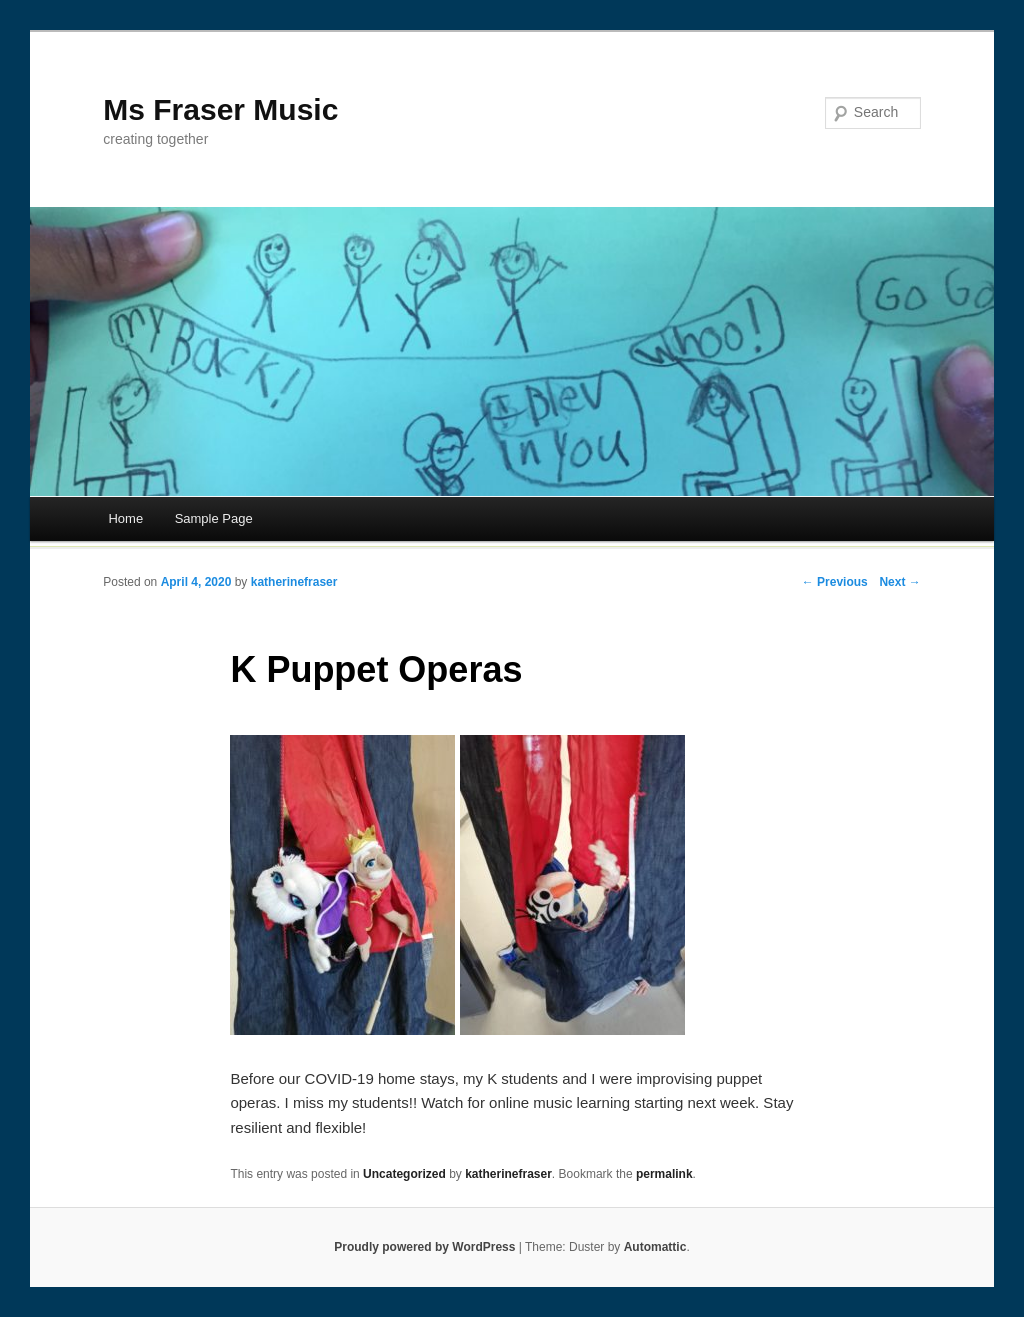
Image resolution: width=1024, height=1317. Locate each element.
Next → (899, 582)
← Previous (835, 582)
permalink (664, 1174)
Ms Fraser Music (220, 109)
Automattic (655, 1247)
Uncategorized (404, 1174)
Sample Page (214, 518)
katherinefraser (294, 582)
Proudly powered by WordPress (424, 1247)
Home (125, 518)
